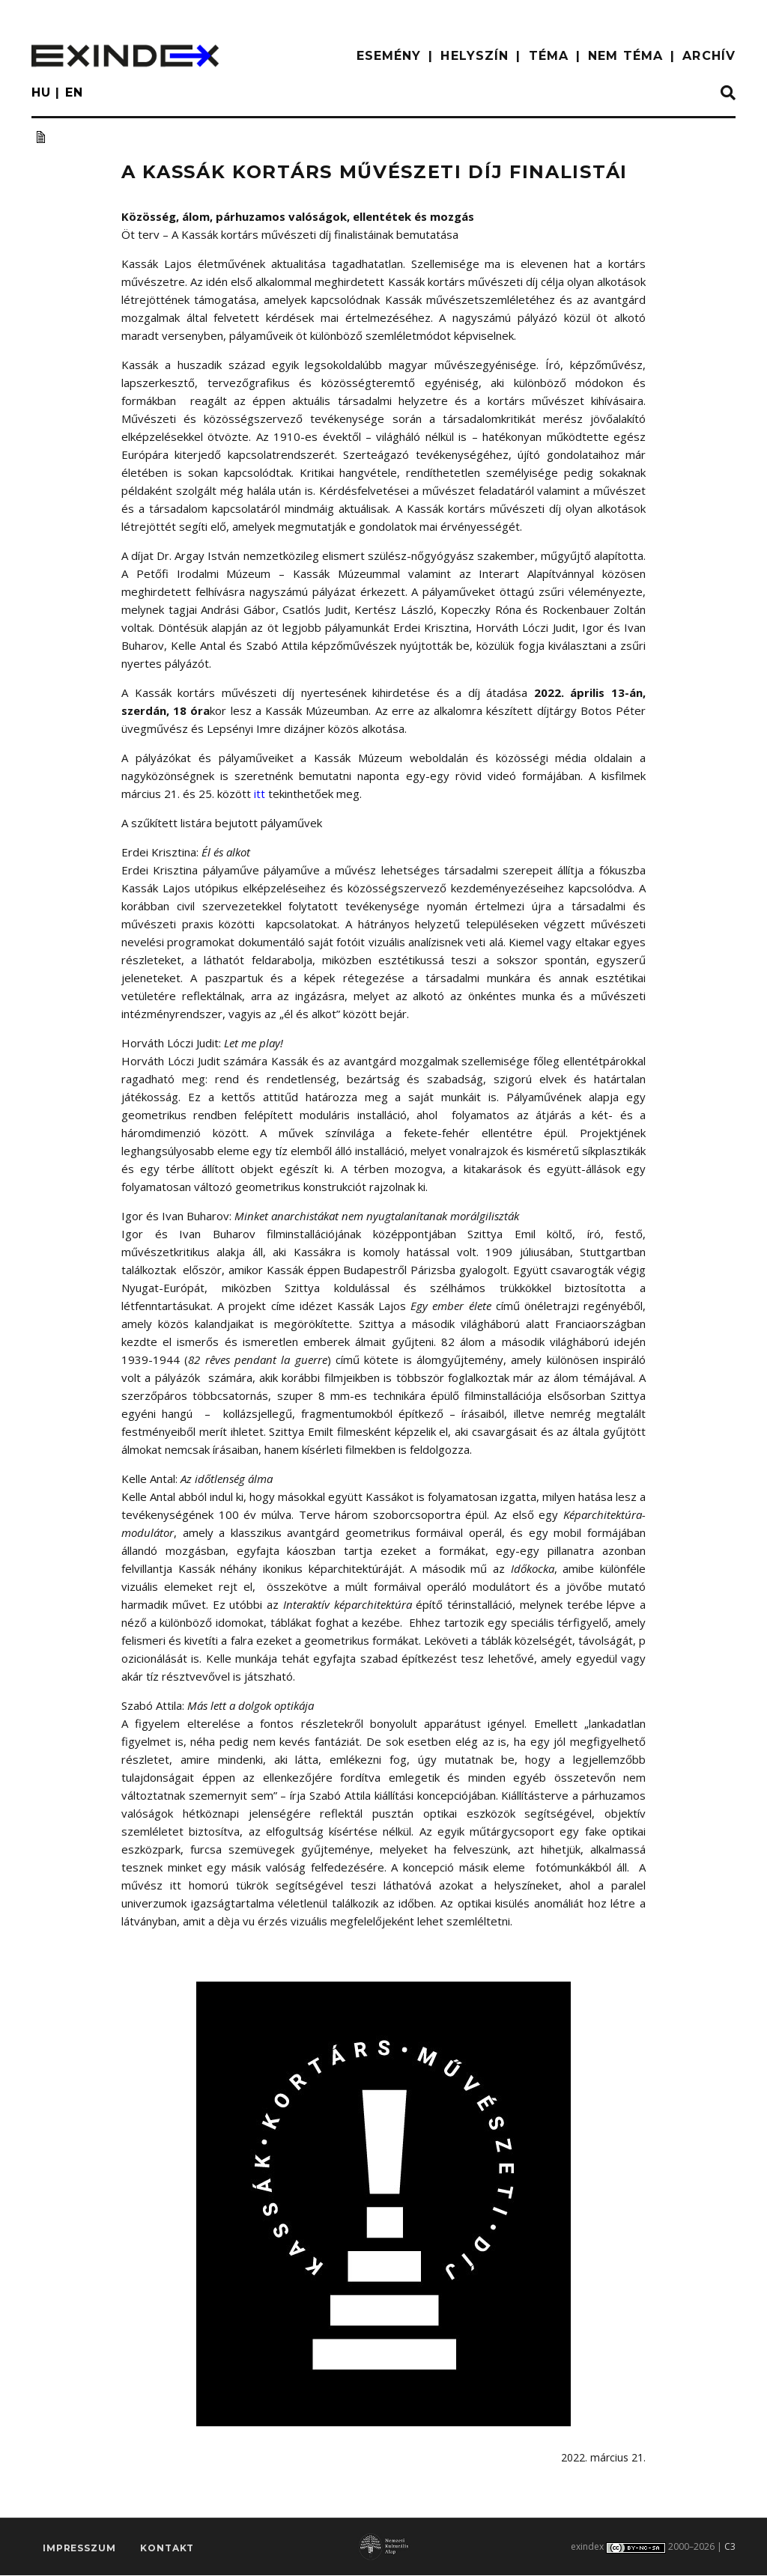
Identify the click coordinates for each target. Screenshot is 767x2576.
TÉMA (549, 56)
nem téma (625, 56)
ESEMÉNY (389, 56)
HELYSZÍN (474, 56)
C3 (730, 2547)
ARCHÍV (709, 56)
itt (259, 793)
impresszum (79, 2550)
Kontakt (167, 2550)
